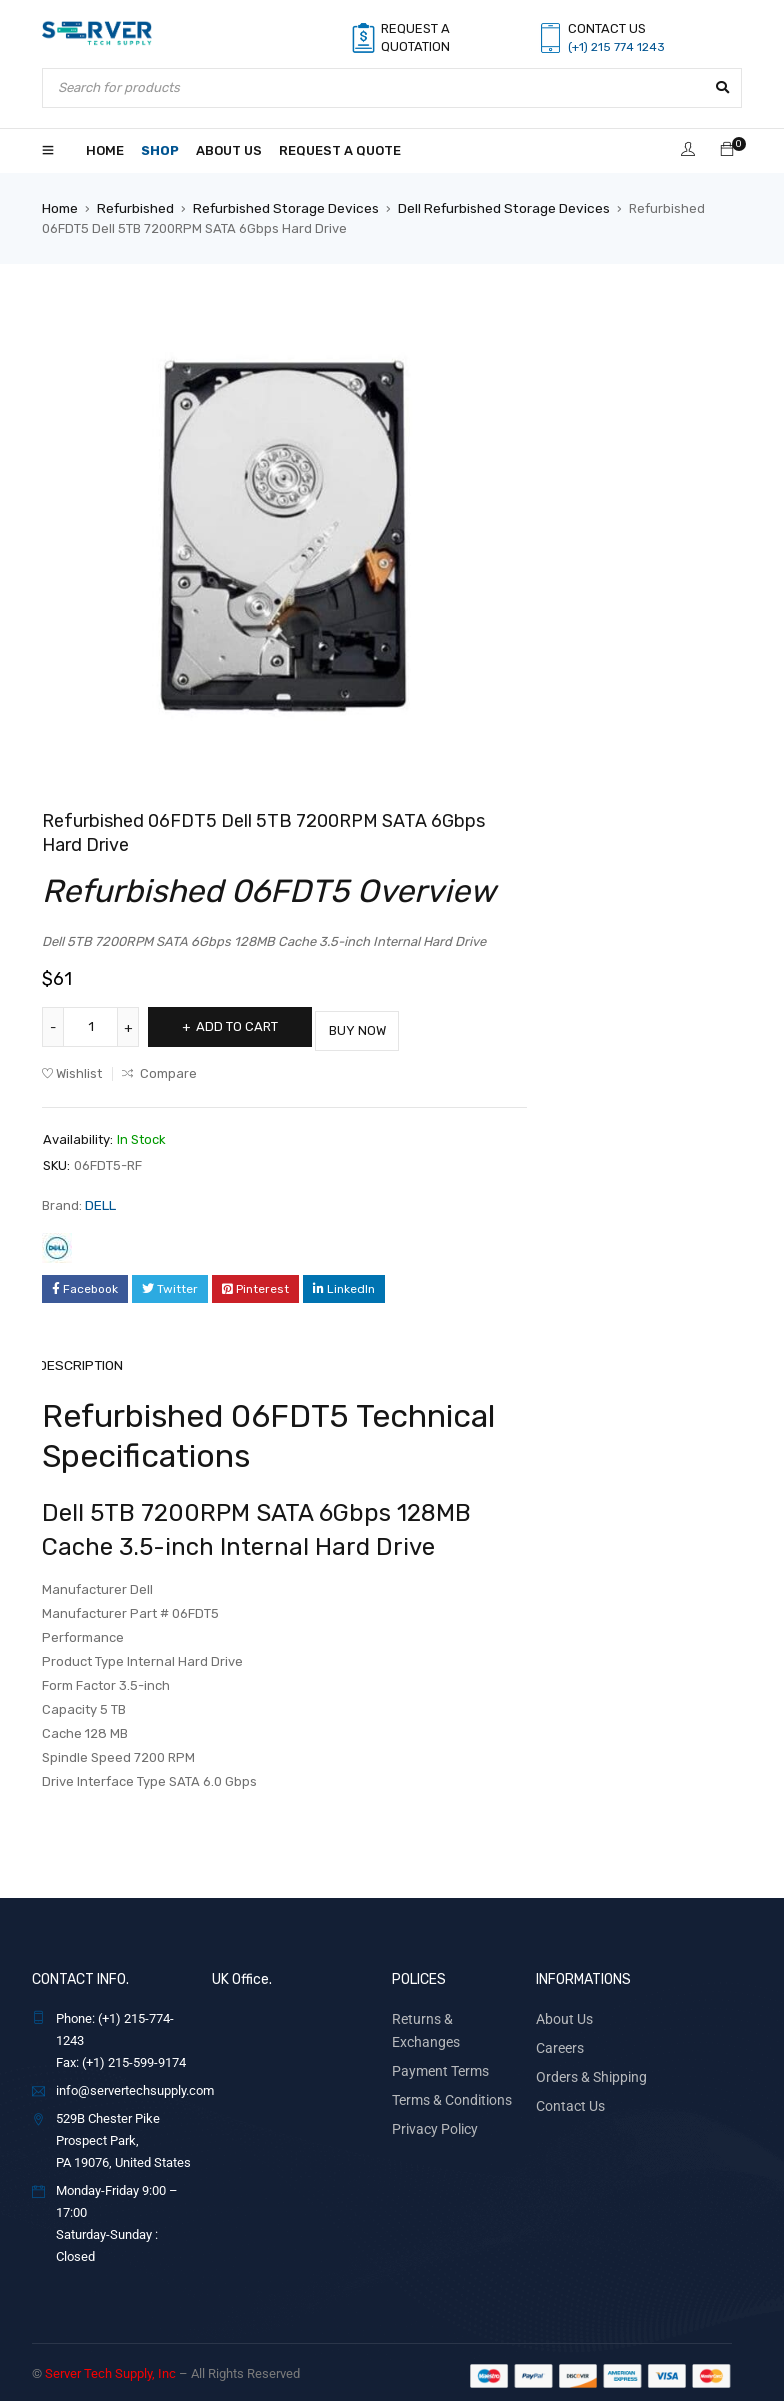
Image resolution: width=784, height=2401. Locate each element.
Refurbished (135, 207)
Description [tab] (83, 1358)
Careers (558, 2039)
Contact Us (567, 2095)
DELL (100, 1199)
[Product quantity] (92, 1026)
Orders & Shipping (586, 2067)
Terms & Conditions (447, 2067)
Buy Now (381, 1025)
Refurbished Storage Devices (282, 207)
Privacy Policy (431, 2095)
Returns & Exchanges (452, 2011)
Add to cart (244, 1025)
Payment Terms (436, 2039)
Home (60, 207)
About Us (561, 2011)
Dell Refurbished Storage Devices (495, 207)
